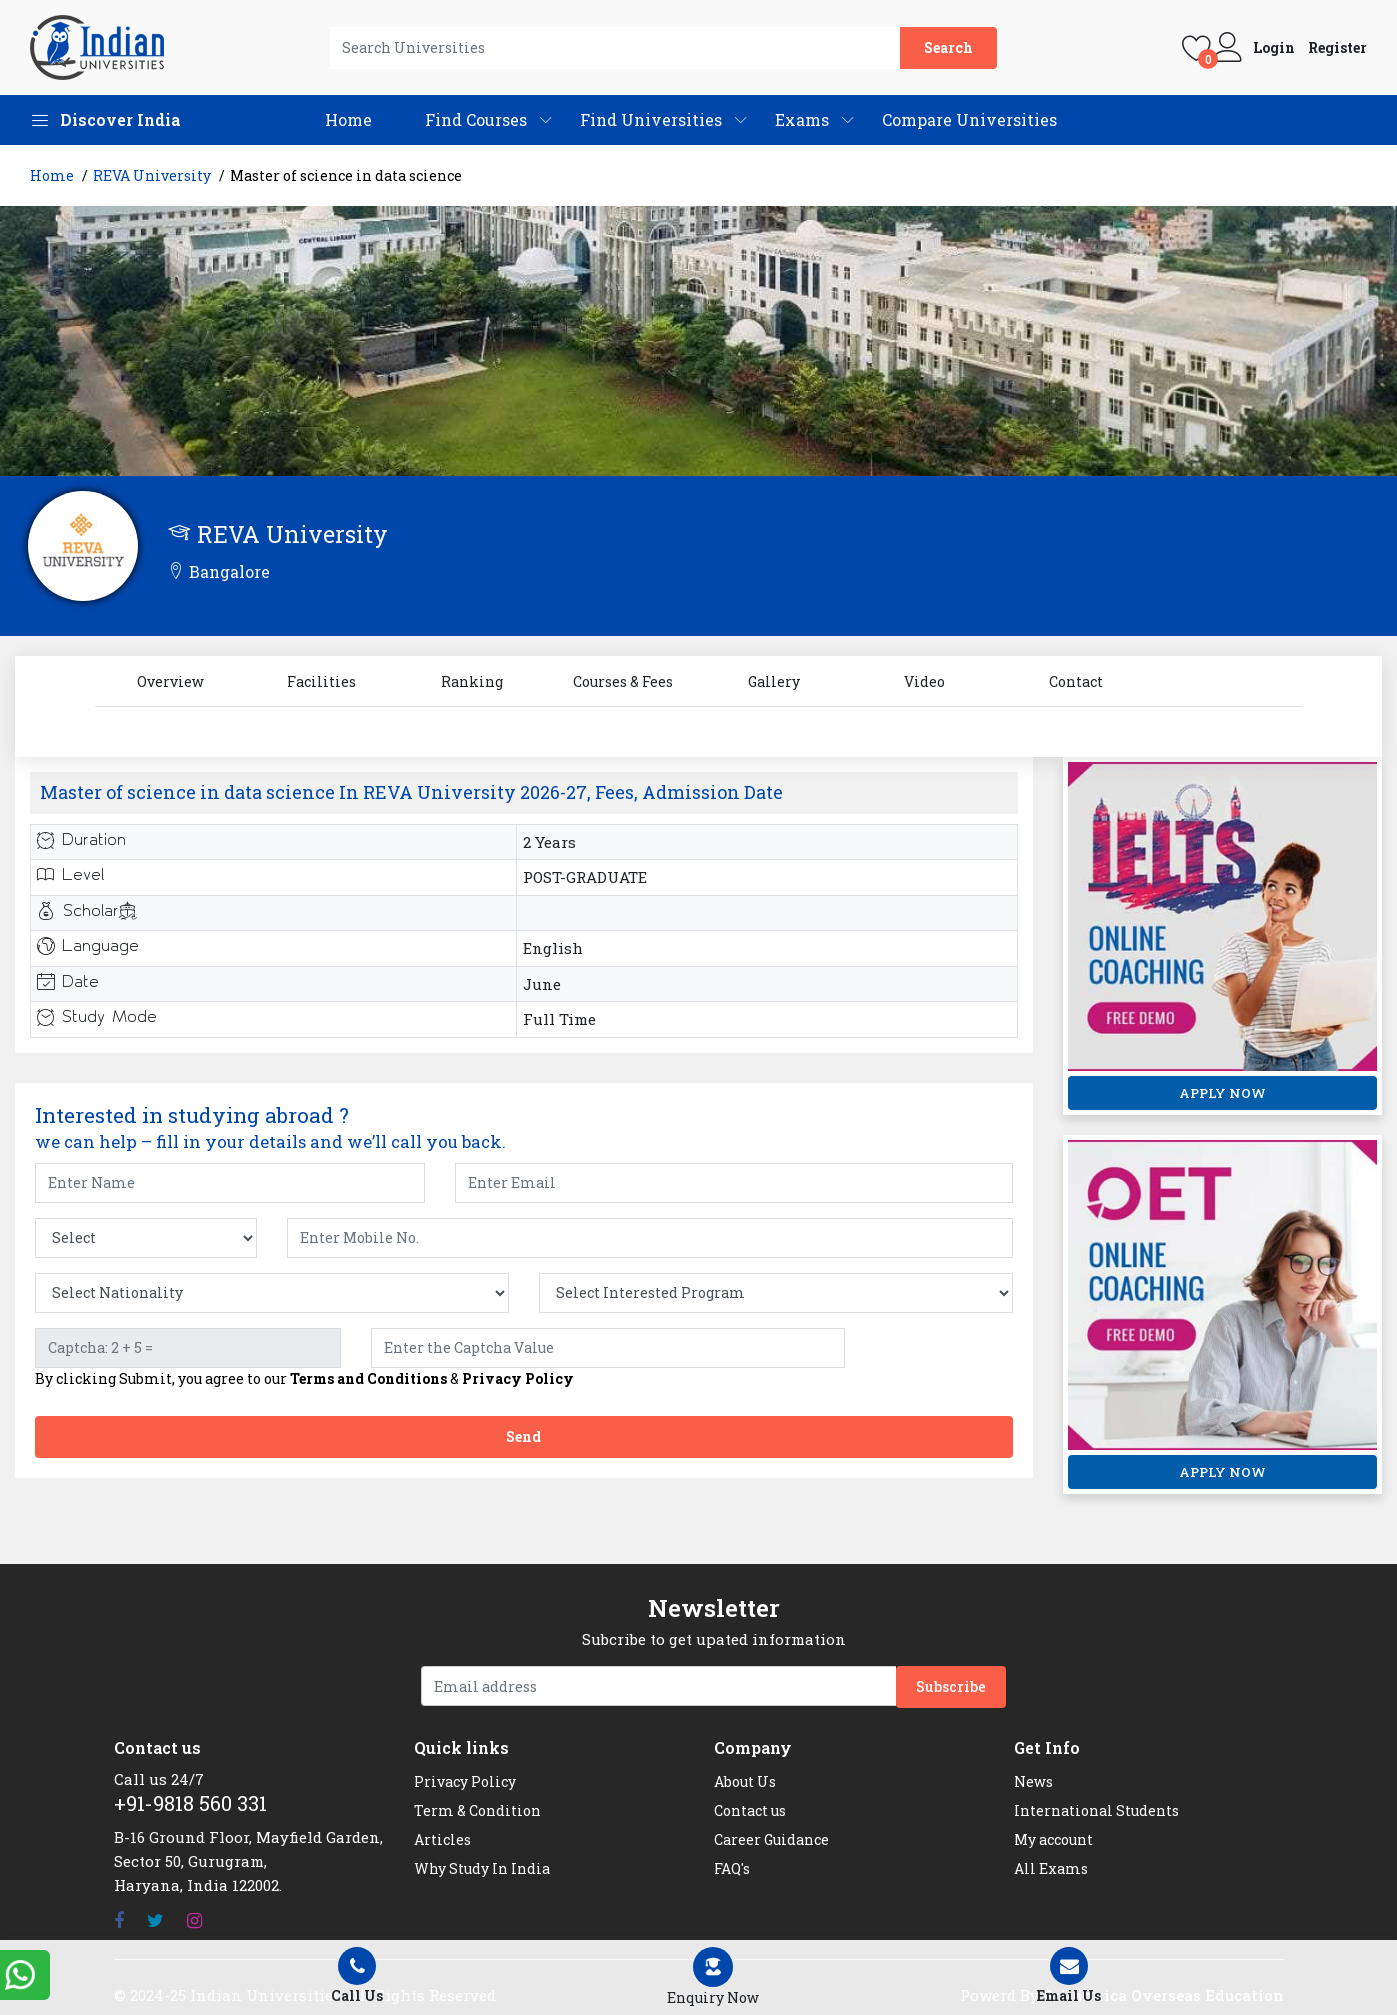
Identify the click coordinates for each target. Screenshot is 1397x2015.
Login (1274, 48)
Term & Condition (477, 1810)
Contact (1076, 681)
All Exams (1051, 1868)
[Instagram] (194, 1920)
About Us (745, 1781)
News (1033, 1781)
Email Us (1069, 1976)
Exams (802, 119)
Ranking (472, 681)
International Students (1096, 1810)
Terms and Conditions (368, 1378)
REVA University (152, 175)
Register (1337, 48)
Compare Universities (969, 119)
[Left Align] (713, 1977)
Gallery (774, 681)
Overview (170, 681)
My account (1053, 1839)
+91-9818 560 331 (190, 1803)
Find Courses (476, 119)
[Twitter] (155, 1920)
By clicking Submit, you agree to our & (304, 1379)
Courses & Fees (623, 681)
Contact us (750, 1810)
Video (924, 681)
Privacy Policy (518, 1378)
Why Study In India (482, 1868)
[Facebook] (119, 1920)
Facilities (321, 681)
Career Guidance (771, 1839)
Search (948, 47)
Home (348, 119)
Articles (442, 1839)
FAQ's (732, 1868)
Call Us (358, 1976)
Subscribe (951, 1686)
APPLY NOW (1222, 1093)
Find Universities (651, 119)
